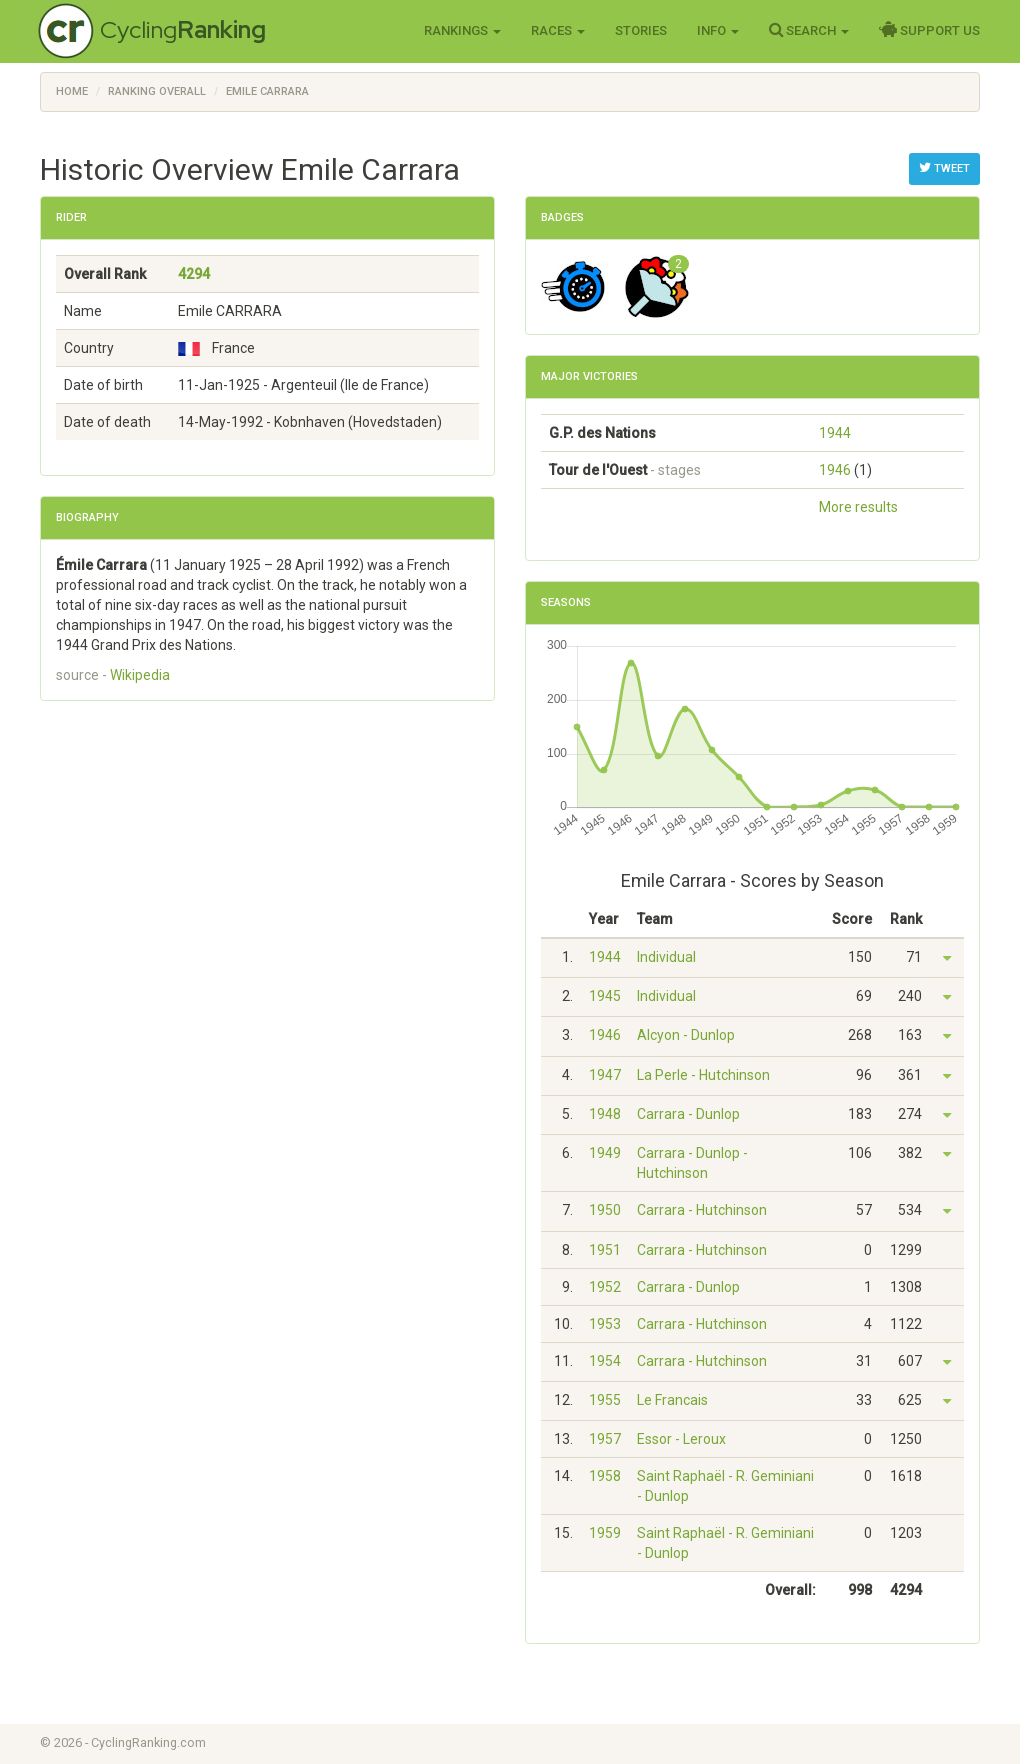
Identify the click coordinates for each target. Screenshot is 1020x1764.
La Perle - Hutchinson (703, 1075)
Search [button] (809, 30)
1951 (605, 1250)
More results (858, 507)
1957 (605, 1439)
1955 (605, 1400)
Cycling (183, 29)
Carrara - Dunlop (688, 1114)
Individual (666, 957)
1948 (605, 1114)
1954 (605, 1361)
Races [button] (558, 30)
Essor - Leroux (681, 1439)
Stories (641, 30)
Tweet (944, 168)
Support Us (929, 30)
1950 (605, 1210)
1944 (835, 433)
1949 (605, 1153)
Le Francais (672, 1400)
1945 (605, 996)
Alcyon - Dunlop (686, 1035)
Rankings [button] (462, 30)
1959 (605, 1533)
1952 (605, 1287)
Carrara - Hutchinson (702, 1210)
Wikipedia (140, 675)
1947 (605, 1075)
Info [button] (718, 30)
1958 (605, 1476)
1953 (605, 1324)
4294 (194, 274)
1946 (835, 470)
